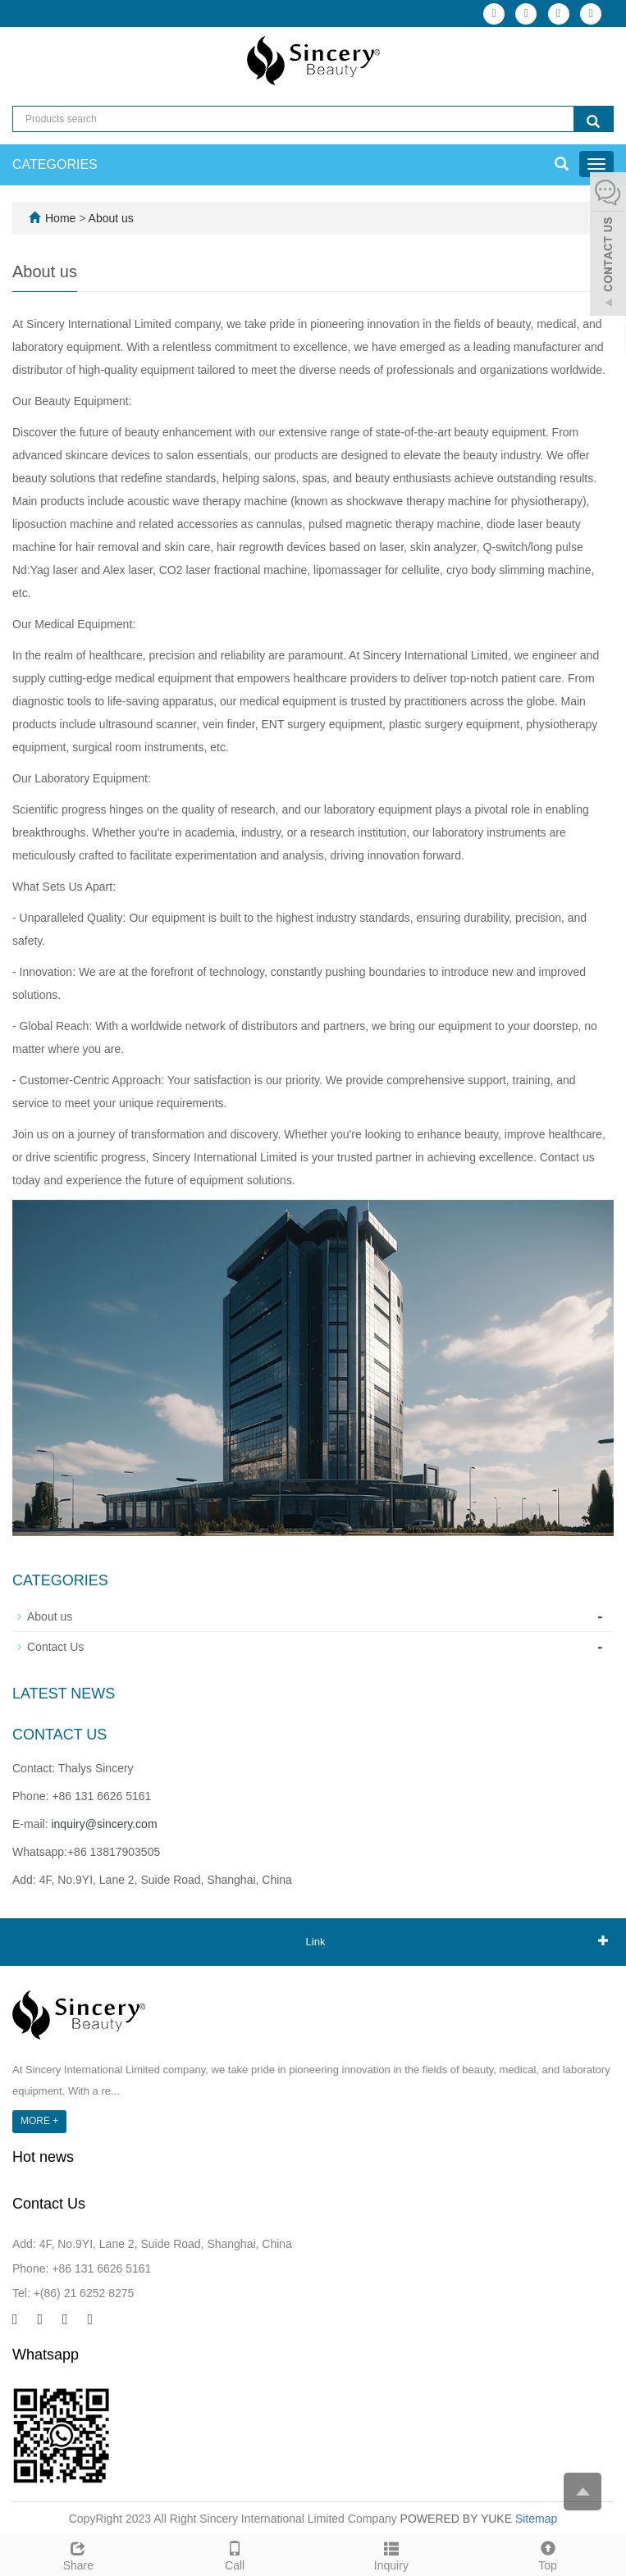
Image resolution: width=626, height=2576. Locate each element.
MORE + (39, 2121)
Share (78, 2554)
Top (547, 2554)
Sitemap (536, 2518)
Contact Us (55, 1646)
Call (235, 2554)
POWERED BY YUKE (457, 2518)
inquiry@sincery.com (104, 1824)
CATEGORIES (55, 164)
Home (60, 218)
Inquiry (391, 2554)
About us (111, 218)
